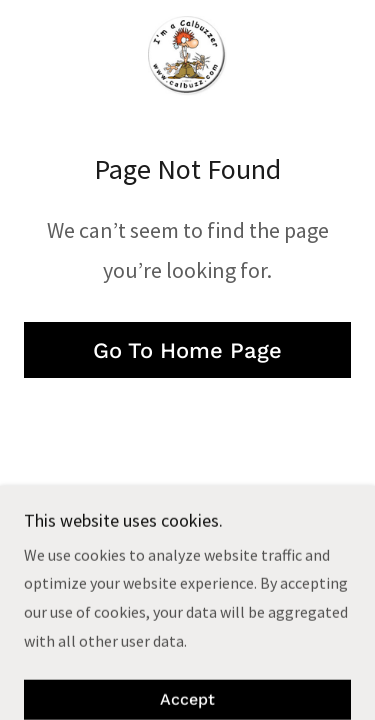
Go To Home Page (187, 350)
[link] (187, 56)
